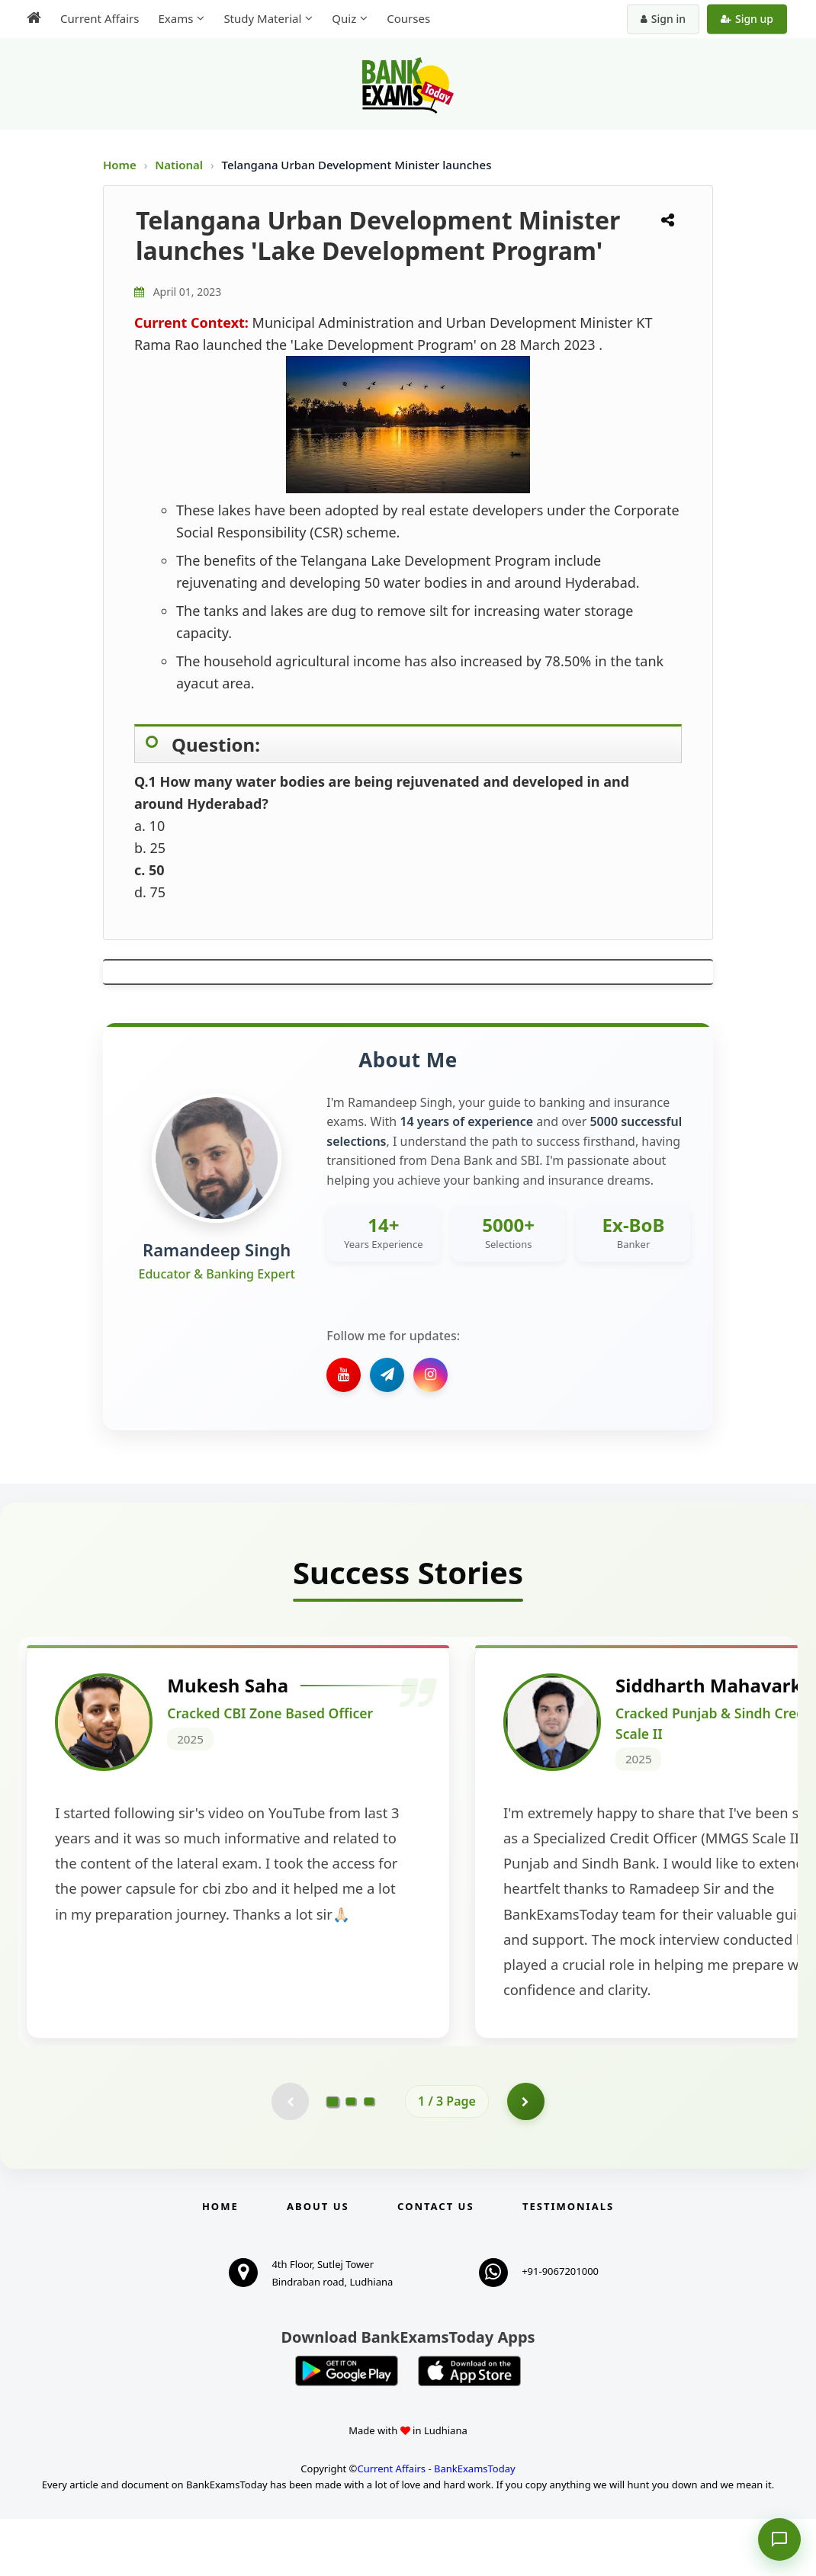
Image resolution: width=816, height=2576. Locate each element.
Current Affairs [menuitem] (99, 18)
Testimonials (568, 2263)
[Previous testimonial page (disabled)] (290, 2158)
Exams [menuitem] (175, 18)
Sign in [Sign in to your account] (663, 18)
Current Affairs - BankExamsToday (436, 2526)
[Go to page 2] (350, 2158)
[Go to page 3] (369, 2158)
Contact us (435, 2263)
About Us (318, 2263)
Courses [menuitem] (408, 18)
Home (120, 164)
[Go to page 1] (332, 2158)
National (180, 164)
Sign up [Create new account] (747, 18)
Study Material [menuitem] (262, 18)
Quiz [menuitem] (344, 18)
